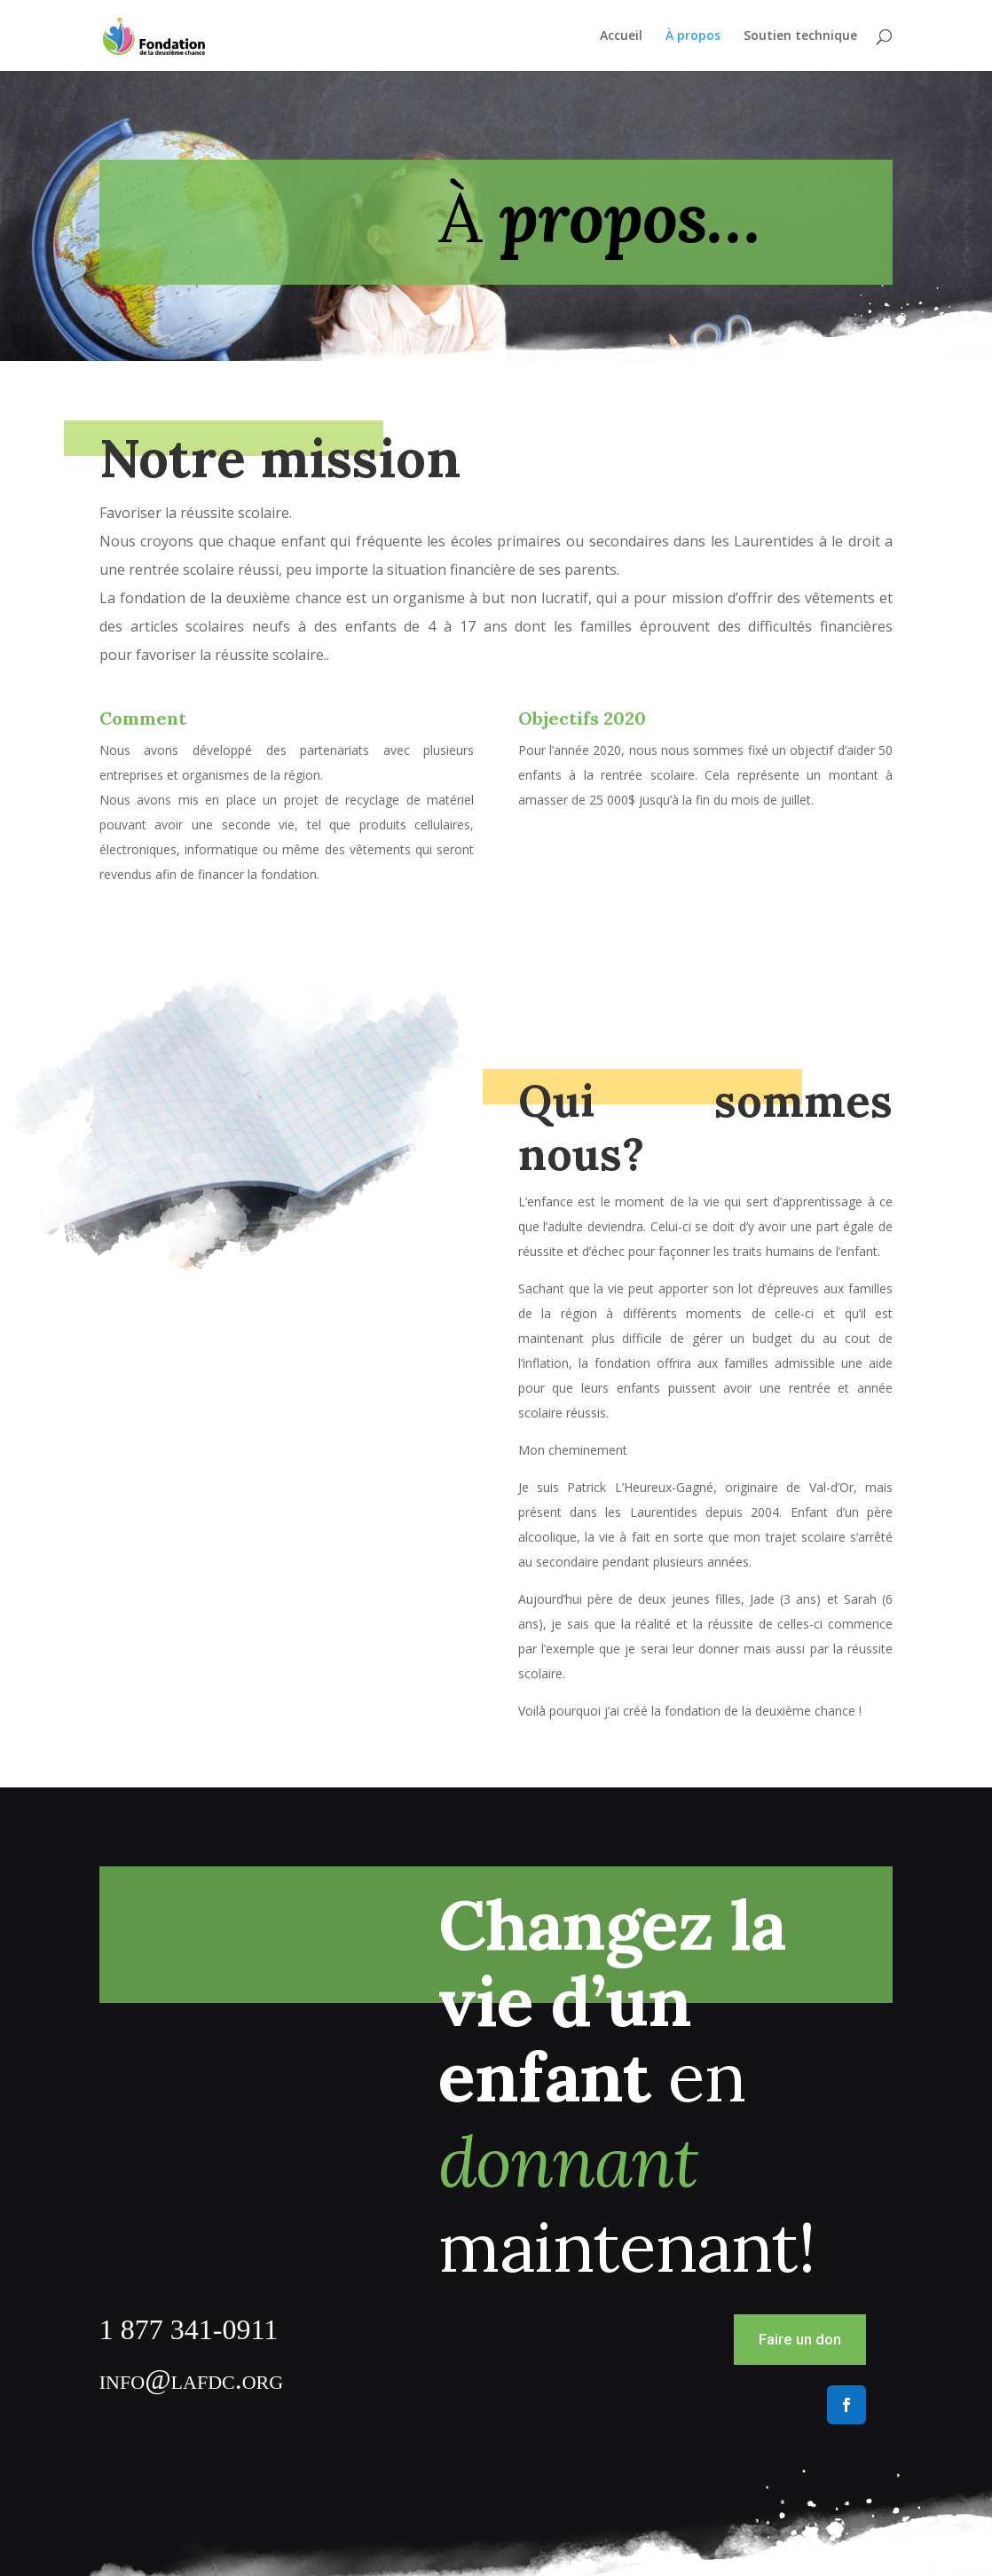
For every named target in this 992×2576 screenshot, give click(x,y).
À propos (692, 36)
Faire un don (800, 2339)
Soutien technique (800, 36)
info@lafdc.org (191, 2379)
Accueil (621, 36)
